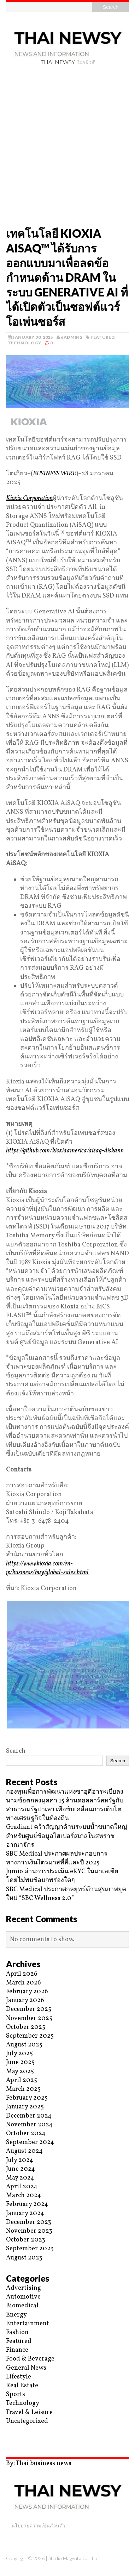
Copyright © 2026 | (27, 2558)
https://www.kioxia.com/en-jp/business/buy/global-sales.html (47, 1568)
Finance (17, 2350)
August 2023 (24, 2257)
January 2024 (25, 2213)
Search (15, 1751)
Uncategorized (27, 2421)
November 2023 (29, 2231)
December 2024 (29, 2116)
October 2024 (26, 2133)
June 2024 (20, 2169)
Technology (24, 342)
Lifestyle (18, 2376)
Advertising (23, 2288)
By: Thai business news (38, 2463)
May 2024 (20, 2178)
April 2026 (21, 1974)
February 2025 (27, 2098)
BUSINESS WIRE (54, 473)
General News (26, 2368)
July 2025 (19, 2053)
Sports (15, 2394)
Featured (102, 337)
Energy (16, 2315)
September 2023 (30, 2248)
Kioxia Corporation (29, 498)
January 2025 (25, 2106)
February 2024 (27, 2204)
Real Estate (22, 2385)
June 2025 (20, 2062)
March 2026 (23, 1982)
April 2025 (21, 2080)
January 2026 (25, 2000)
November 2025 (29, 2018)
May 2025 (20, 2071)
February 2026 (27, 1991)
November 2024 (29, 2124)
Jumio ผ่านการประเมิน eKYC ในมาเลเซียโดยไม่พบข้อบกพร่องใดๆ (62, 1876)
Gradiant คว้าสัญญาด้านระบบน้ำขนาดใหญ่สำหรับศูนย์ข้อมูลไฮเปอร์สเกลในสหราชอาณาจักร (66, 1836)
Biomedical (22, 2305)
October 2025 (25, 2027)
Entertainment (27, 2323)
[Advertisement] (67, 148)
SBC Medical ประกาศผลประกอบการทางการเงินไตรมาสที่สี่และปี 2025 (56, 1858)
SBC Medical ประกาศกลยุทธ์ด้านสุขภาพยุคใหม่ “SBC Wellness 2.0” (66, 1894)
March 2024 (23, 2195)
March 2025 (23, 2089)
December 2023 (28, 2222)
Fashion (17, 2332)
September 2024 (30, 2142)
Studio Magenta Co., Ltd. (74, 2558)
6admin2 (71, 337)
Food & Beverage (30, 2359)
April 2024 (21, 2186)
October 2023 (25, 2240)
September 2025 (30, 2036)
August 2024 (24, 2151)
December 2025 (28, 2009)
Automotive (23, 2297)
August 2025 (24, 2044)
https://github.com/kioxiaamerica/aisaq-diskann (65, 1150)
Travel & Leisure (29, 2412)
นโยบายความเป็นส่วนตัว (38, 2525)
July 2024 (19, 2160)
